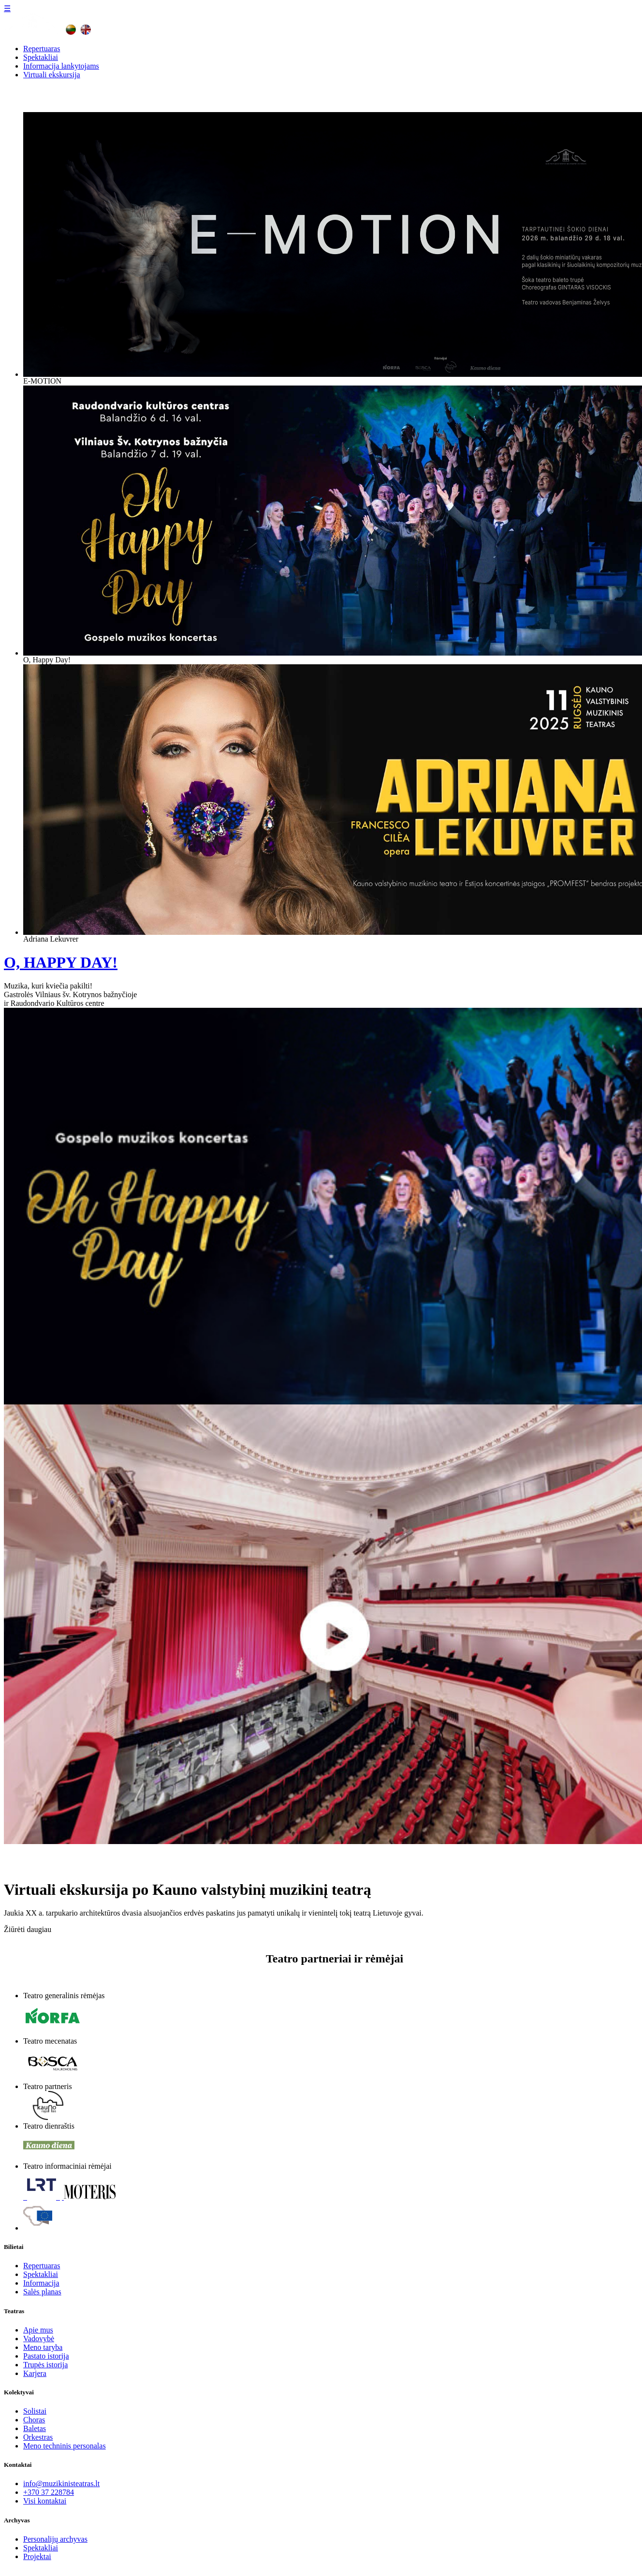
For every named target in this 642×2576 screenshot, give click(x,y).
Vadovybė (38, 2338)
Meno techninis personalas (64, 2446)
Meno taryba (42, 2347)
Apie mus (38, 2330)
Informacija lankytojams (61, 66)
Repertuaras (41, 48)
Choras (34, 2420)
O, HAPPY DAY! (60, 962)
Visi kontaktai (44, 2501)
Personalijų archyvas (55, 2539)
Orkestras (38, 2437)
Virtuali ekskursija (51, 75)
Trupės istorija (45, 2365)
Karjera (34, 2373)
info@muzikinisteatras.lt (61, 2483)
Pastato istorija (46, 2356)
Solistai (34, 2411)
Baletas (34, 2428)
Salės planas (42, 2292)
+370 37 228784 (48, 2492)
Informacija (41, 2283)
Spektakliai (40, 57)
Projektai (37, 2556)
